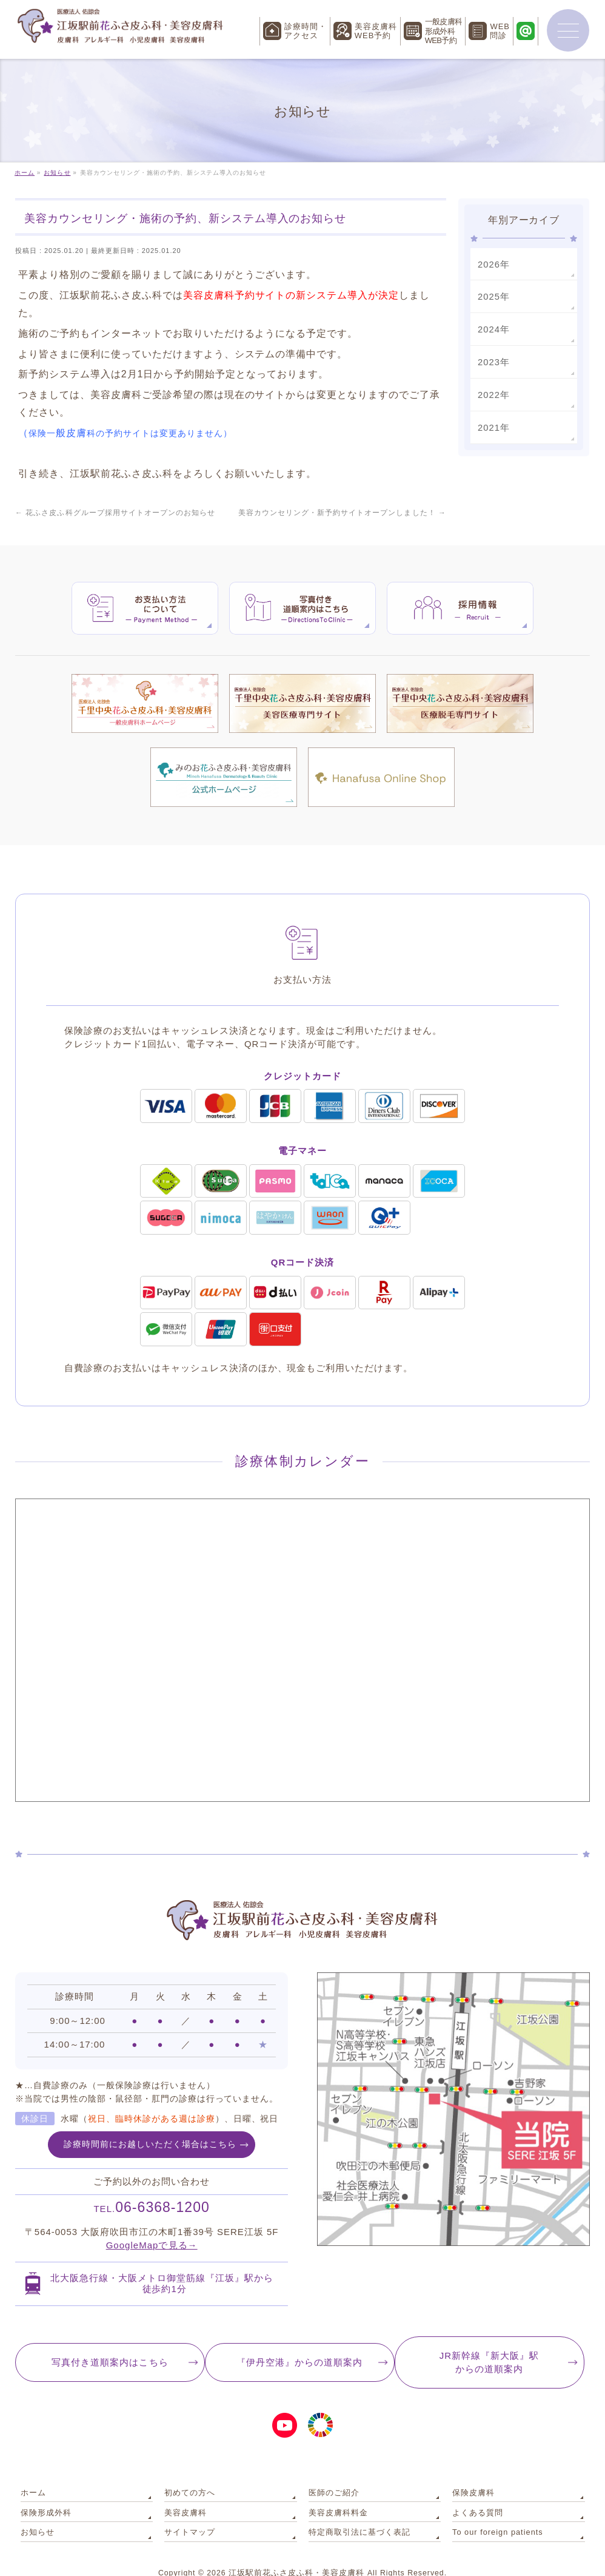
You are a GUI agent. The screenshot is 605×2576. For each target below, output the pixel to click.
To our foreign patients (495, 2505)
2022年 (493, 392)
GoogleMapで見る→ (151, 2223)
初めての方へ (188, 2470)
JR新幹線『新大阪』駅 (493, 2341)
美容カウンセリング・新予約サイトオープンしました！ (342, 512)
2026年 (493, 264)
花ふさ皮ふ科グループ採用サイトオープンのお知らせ (115, 512)
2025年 (493, 295)
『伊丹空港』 (299, 2341)
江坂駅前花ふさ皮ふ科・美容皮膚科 (296, 2545)
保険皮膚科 (472, 2470)
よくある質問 (476, 2487)
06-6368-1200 (152, 2185)
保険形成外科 (44, 2487)
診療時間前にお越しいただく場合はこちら (150, 2121)
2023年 (493, 360)
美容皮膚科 (184, 2487)
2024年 (493, 327)
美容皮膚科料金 (336, 2487)
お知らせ (36, 2505)
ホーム (32, 2470)
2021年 (493, 424)
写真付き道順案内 (106, 2341)
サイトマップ (188, 2505)
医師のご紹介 (332, 2470)
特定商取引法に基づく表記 (356, 2505)
